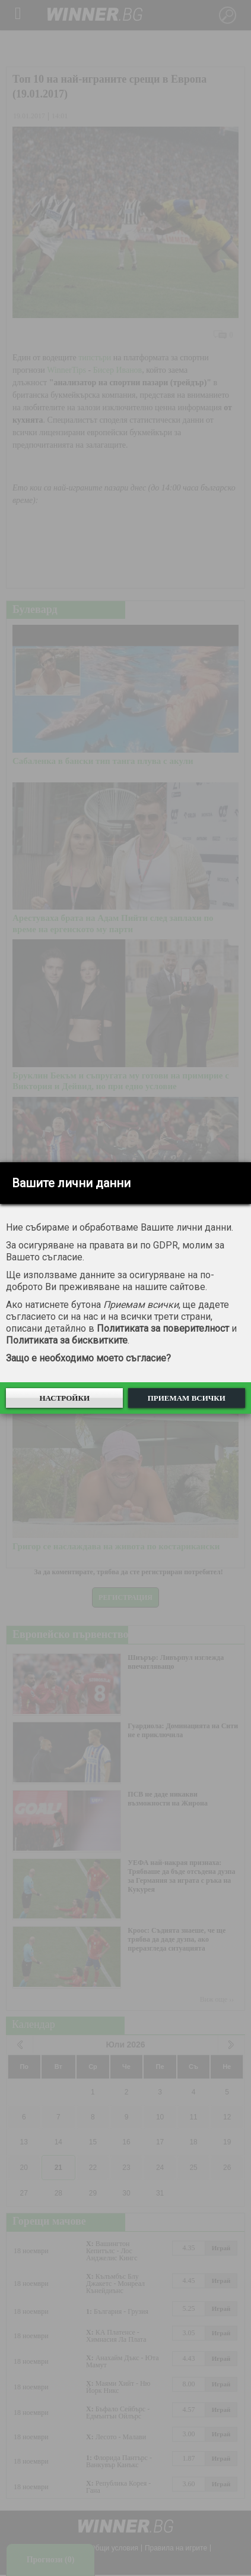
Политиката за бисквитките (67, 1340)
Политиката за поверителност (163, 1328)
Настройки (64, 1398)
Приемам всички (186, 1398)
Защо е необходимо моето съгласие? (88, 1358)
